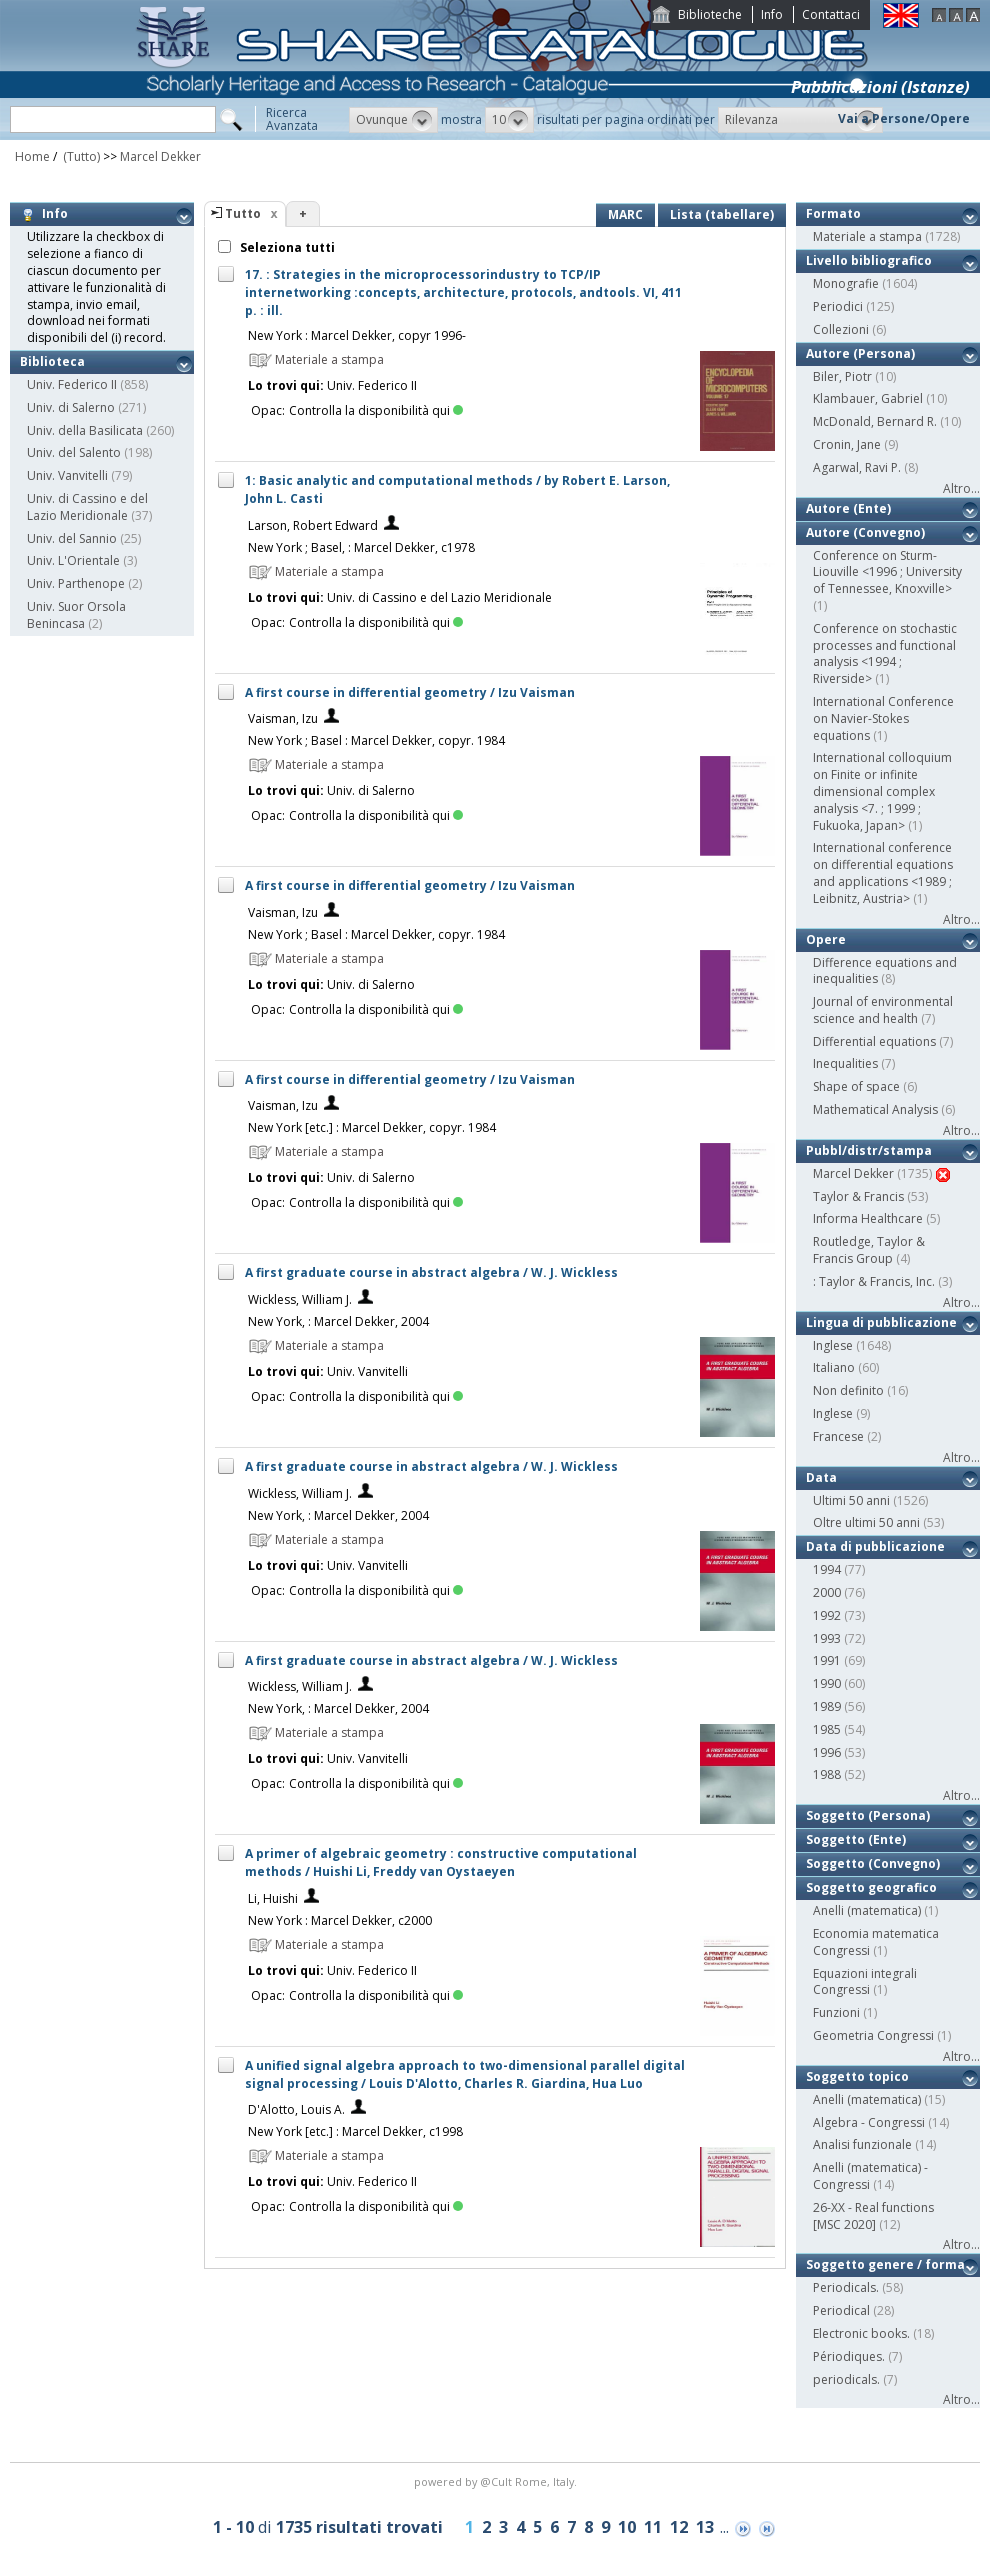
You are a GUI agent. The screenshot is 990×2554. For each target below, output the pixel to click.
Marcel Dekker (160, 156)
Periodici (838, 306)
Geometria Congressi (873, 2035)
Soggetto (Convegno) (873, 1863)
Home (32, 156)
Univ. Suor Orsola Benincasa (76, 615)
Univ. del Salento (74, 452)
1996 (827, 1752)
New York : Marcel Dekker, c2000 (340, 1920)
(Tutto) (80, 156)
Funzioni (836, 2012)
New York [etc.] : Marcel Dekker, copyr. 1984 (372, 1127)
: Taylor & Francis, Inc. (874, 1281)
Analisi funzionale (862, 2144)
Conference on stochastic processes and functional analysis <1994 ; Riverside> (885, 653)
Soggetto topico (857, 2076)
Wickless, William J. (300, 1299)
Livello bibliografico (869, 260)
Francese (838, 1436)
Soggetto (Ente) (856, 1839)
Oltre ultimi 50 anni (866, 1522)
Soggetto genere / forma (885, 2264)
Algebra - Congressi (869, 2122)
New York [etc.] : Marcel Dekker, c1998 (355, 2131)
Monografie (846, 283)
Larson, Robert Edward (313, 525)
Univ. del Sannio (72, 538)
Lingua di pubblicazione (881, 1322)
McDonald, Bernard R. (875, 421)
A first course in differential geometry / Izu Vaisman (410, 692)
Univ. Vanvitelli (67, 475)
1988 (827, 1774)
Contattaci (831, 14)
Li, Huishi (273, 1898)
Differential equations (874, 1041)
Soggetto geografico (871, 1887)
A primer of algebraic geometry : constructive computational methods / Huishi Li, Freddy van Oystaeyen (441, 1862)
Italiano (834, 1367)
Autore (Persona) (860, 353)
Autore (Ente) (848, 508)
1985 (827, 1729)
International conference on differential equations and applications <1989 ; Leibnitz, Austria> (883, 872)
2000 (827, 1592)
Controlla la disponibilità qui (376, 410)
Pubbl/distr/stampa (869, 1150)
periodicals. (846, 2379)
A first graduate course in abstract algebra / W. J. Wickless (431, 1272)
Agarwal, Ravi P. (857, 467)
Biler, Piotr (842, 376)
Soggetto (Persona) (868, 1815)
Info (772, 14)
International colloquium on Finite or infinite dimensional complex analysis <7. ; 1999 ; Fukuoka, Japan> (882, 791)
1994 (827, 1569)
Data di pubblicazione (875, 1546)
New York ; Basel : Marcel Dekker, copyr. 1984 (376, 740)
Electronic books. (861, 2333)
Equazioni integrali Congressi (865, 1982)
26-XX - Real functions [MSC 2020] (873, 2216)
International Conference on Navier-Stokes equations (883, 718)
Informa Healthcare (868, 1218)
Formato (833, 213)
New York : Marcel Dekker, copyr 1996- (357, 335)
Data (821, 1477)
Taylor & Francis (858, 1196)
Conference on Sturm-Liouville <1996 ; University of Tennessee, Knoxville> (887, 572)
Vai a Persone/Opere (904, 118)
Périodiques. (849, 2356)
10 (627, 2527)
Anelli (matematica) (867, 1910)
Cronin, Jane (847, 444)
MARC (625, 214)
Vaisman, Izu (283, 718)
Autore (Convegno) (865, 532)
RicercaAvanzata (292, 119)
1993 (827, 1638)
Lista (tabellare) (722, 214)
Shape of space (856, 1086)
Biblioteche (710, 14)
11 (653, 2527)
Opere (826, 939)
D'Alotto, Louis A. (296, 2109)
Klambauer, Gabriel (868, 398)
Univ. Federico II (72, 384)
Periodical (841, 2310)
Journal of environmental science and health (883, 1010)
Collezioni (841, 329)
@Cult (497, 2481)
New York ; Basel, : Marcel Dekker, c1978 (361, 547)
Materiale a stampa (867, 236)
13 (705, 2527)
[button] (393, 120)
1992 (827, 1615)
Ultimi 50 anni (851, 1500)
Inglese (833, 1345)
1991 (827, 1660)
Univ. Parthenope (76, 583)
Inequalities (845, 1063)
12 (679, 2527)
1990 (827, 1683)
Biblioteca (52, 361)
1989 (827, 1706)
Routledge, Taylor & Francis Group (869, 1250)
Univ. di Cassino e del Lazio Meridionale (87, 507)
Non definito (848, 1390)
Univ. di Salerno (71, 407)
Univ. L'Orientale (73, 560)
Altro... (961, 488)
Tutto (243, 213)
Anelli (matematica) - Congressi (870, 2176)
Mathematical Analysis (875, 1109)
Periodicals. (846, 2287)
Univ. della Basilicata (85, 430)
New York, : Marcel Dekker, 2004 (338, 1321)
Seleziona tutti (286, 247)
